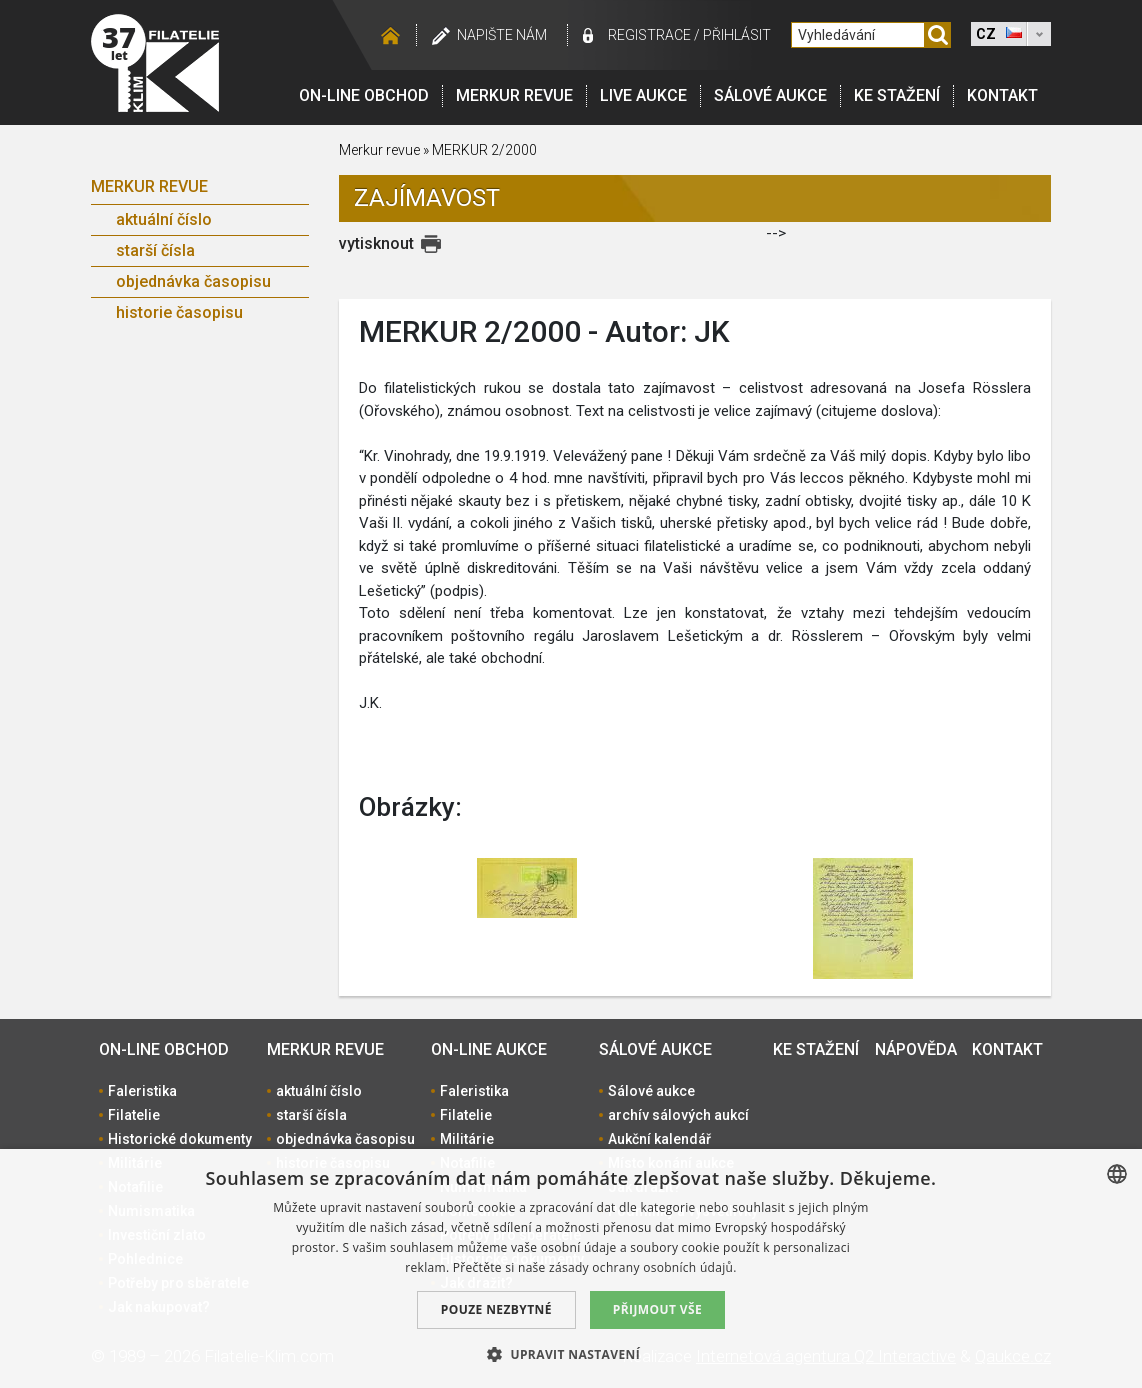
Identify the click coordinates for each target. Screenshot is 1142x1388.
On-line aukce (489, 1049)
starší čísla (155, 250)
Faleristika (142, 1091)
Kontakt (1002, 95)
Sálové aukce (770, 95)
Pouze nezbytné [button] (496, 1309)
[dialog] (571, 1268)
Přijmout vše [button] (657, 1309)
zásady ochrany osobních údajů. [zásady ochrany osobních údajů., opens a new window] (643, 1267)
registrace (649, 35)
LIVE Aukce (643, 95)
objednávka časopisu (193, 281)
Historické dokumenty (180, 1139)
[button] (571, 1354)
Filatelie (134, 1115)
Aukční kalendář (659, 1139)
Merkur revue (514, 95)
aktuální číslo (164, 219)
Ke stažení (897, 95)
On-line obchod (364, 95)
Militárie (467, 1139)
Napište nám (502, 35)
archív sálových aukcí (678, 1115)
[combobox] (1117, 1174)
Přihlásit (737, 35)
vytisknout (376, 243)
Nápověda (916, 1049)
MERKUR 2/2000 (484, 150)
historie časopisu (179, 312)
